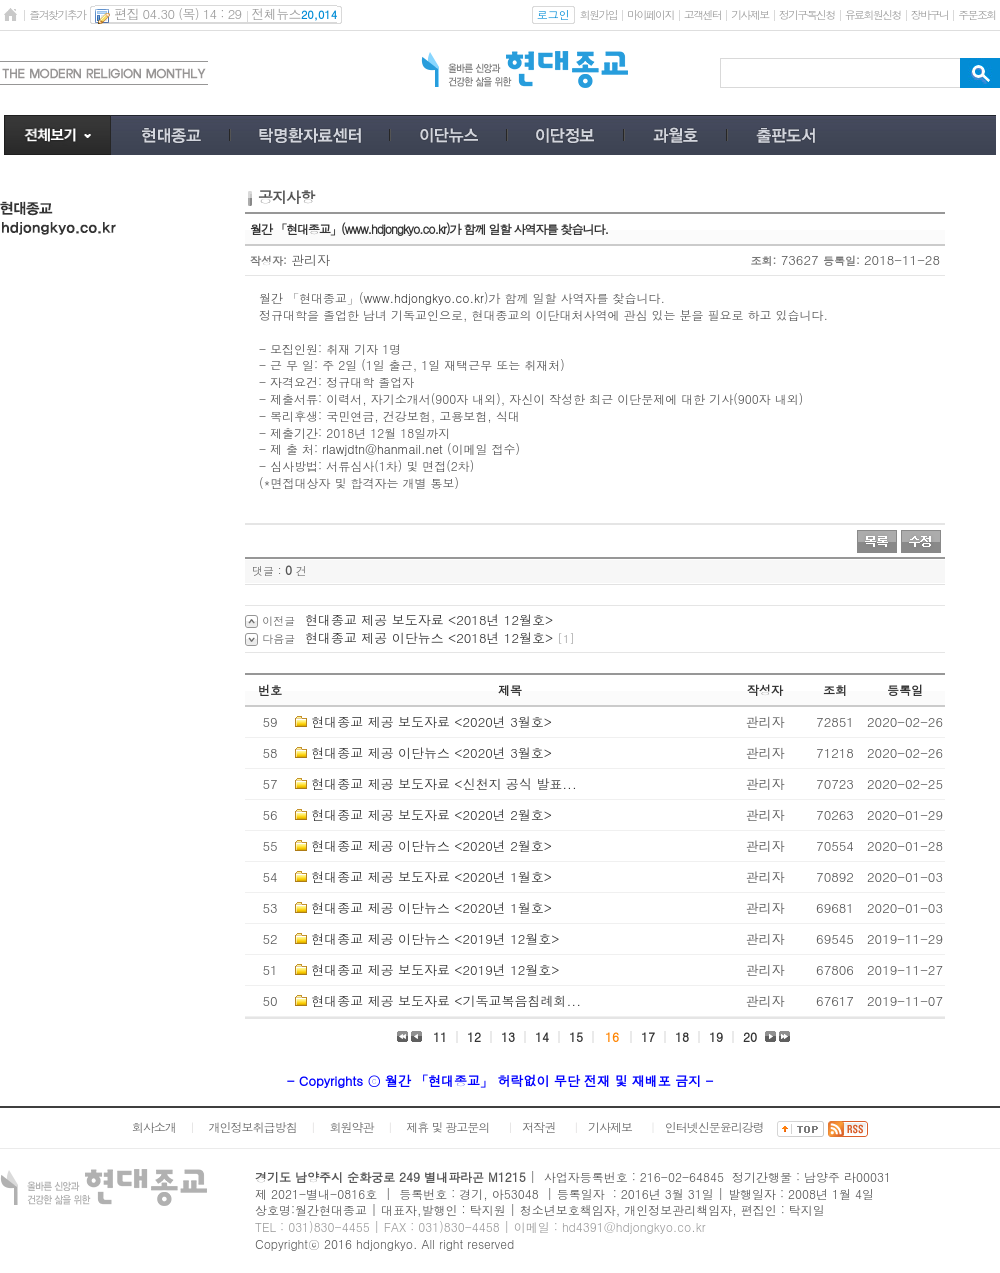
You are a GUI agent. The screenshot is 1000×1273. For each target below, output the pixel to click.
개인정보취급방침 (253, 1126)
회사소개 (154, 1126)
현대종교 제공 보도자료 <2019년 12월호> (435, 969)
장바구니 (929, 14)
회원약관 (351, 1126)
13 (508, 1036)
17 (648, 1036)
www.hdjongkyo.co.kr (424, 297)
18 (682, 1036)
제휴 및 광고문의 (447, 1126)
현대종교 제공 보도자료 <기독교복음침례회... (446, 1000)
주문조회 (976, 14)
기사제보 (749, 14)
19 (716, 1036)
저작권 (538, 1126)
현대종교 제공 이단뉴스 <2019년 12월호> (435, 938)
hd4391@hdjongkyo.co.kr (634, 1226)
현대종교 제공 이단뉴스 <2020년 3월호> (431, 752)
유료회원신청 (873, 14)
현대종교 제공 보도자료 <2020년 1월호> (431, 876)
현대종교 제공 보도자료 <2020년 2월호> (431, 814)
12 (474, 1036)
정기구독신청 (807, 14)
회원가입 (598, 14)
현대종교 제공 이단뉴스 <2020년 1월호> (431, 907)
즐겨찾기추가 (57, 14)
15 (576, 1036)
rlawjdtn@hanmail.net (382, 448)
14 (542, 1036)
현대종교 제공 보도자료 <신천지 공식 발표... (443, 783)
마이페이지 (650, 14)
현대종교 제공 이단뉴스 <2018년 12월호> (429, 637)
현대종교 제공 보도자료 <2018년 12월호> (429, 619)
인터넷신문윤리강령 (714, 1126)
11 (440, 1036)
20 (750, 1036)
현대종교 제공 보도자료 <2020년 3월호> (431, 721)
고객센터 (702, 14)
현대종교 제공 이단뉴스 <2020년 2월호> (431, 845)
